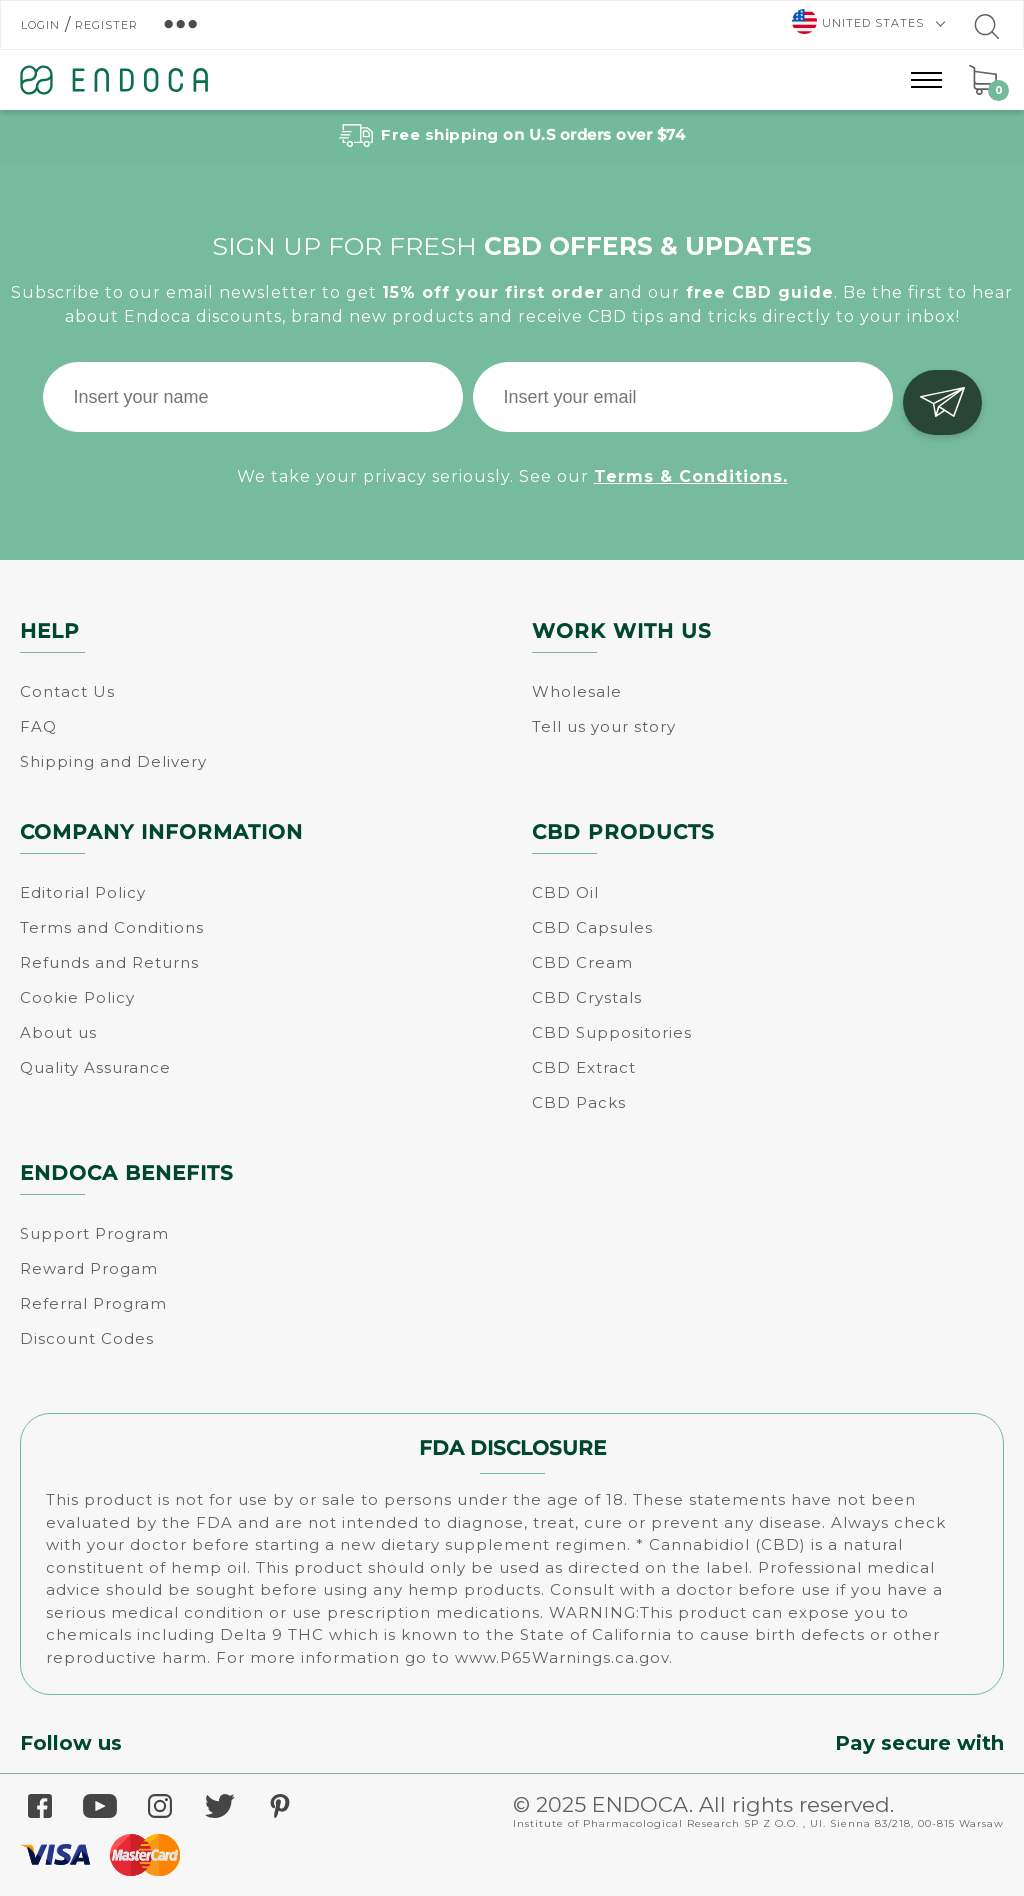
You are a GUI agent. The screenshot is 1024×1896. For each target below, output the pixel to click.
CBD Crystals (587, 997)
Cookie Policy (77, 997)
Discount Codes (87, 1338)
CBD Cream (582, 962)
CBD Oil (565, 892)
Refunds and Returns (109, 962)
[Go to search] (985, 31)
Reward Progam (89, 1268)
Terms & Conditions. (691, 473)
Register (106, 25)
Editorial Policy (83, 892)
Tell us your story (604, 726)
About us (58, 1032)
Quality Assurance (95, 1067)
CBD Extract (584, 1067)
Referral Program (93, 1303)
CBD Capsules (592, 927)
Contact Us (67, 691)
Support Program (94, 1233)
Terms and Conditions (112, 927)
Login (40, 25)
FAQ (38, 726)
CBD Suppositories (612, 1032)
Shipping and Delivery (113, 761)
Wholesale (577, 691)
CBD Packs (579, 1102)
